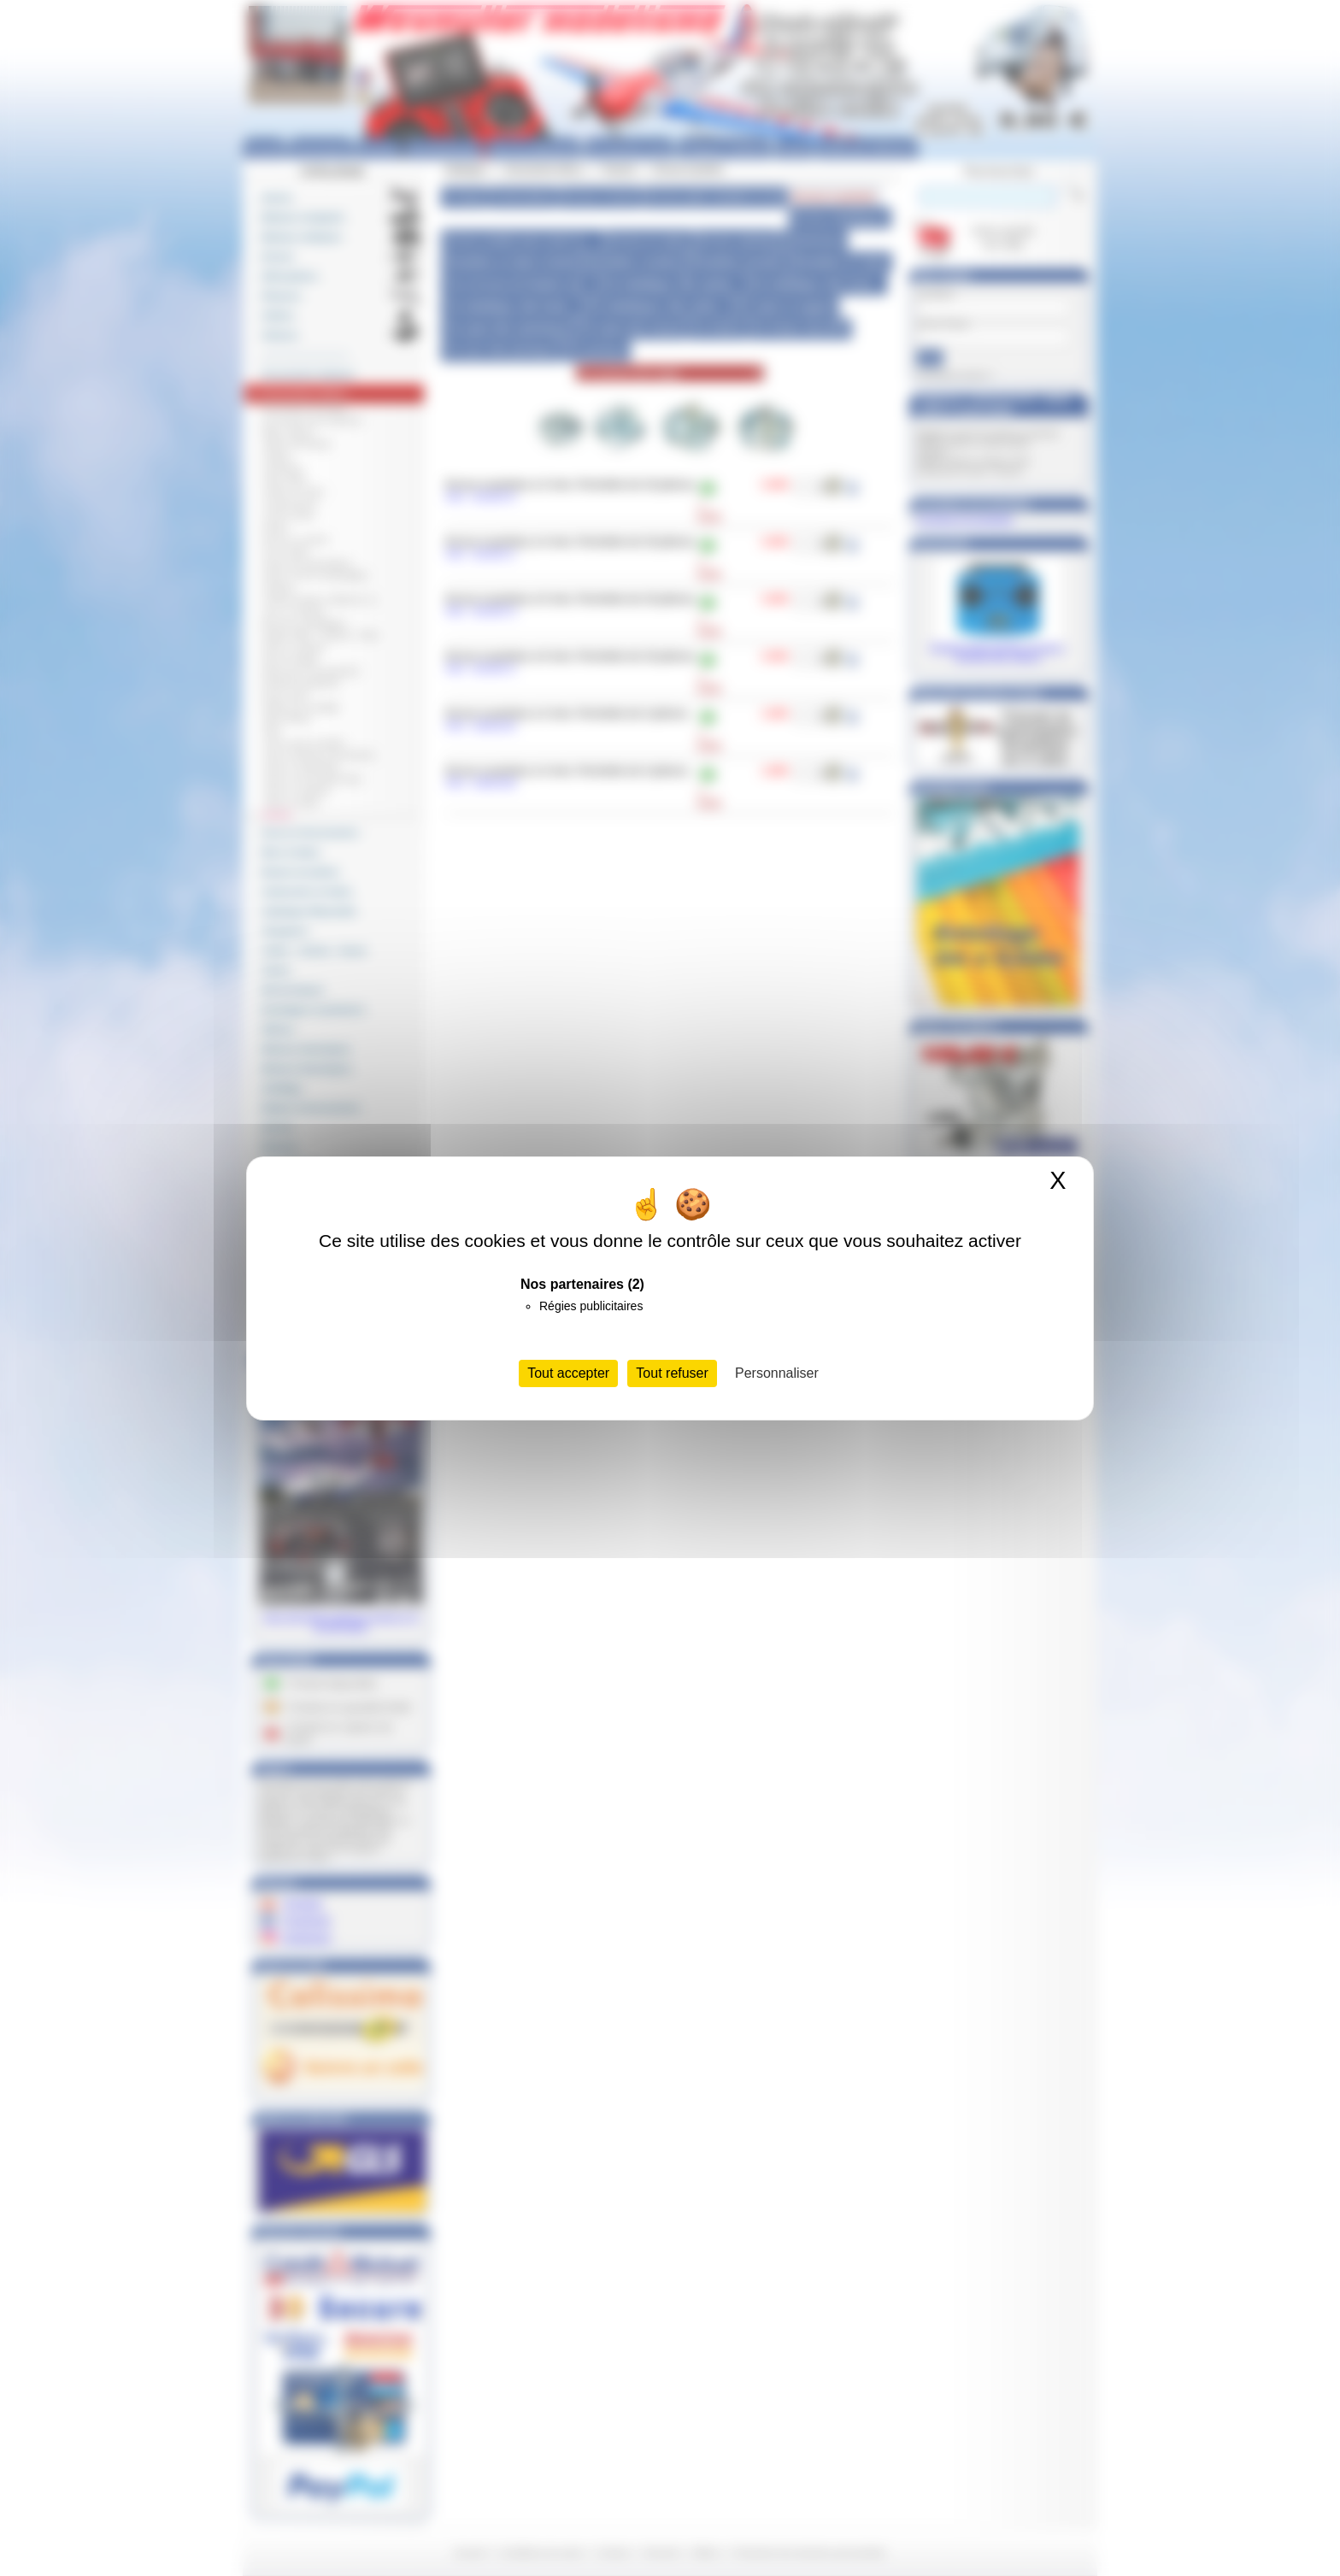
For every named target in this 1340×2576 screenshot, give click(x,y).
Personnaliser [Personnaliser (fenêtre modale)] (777, 1373)
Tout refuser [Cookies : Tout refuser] (672, 1373)
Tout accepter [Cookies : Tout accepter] (568, 1373)
